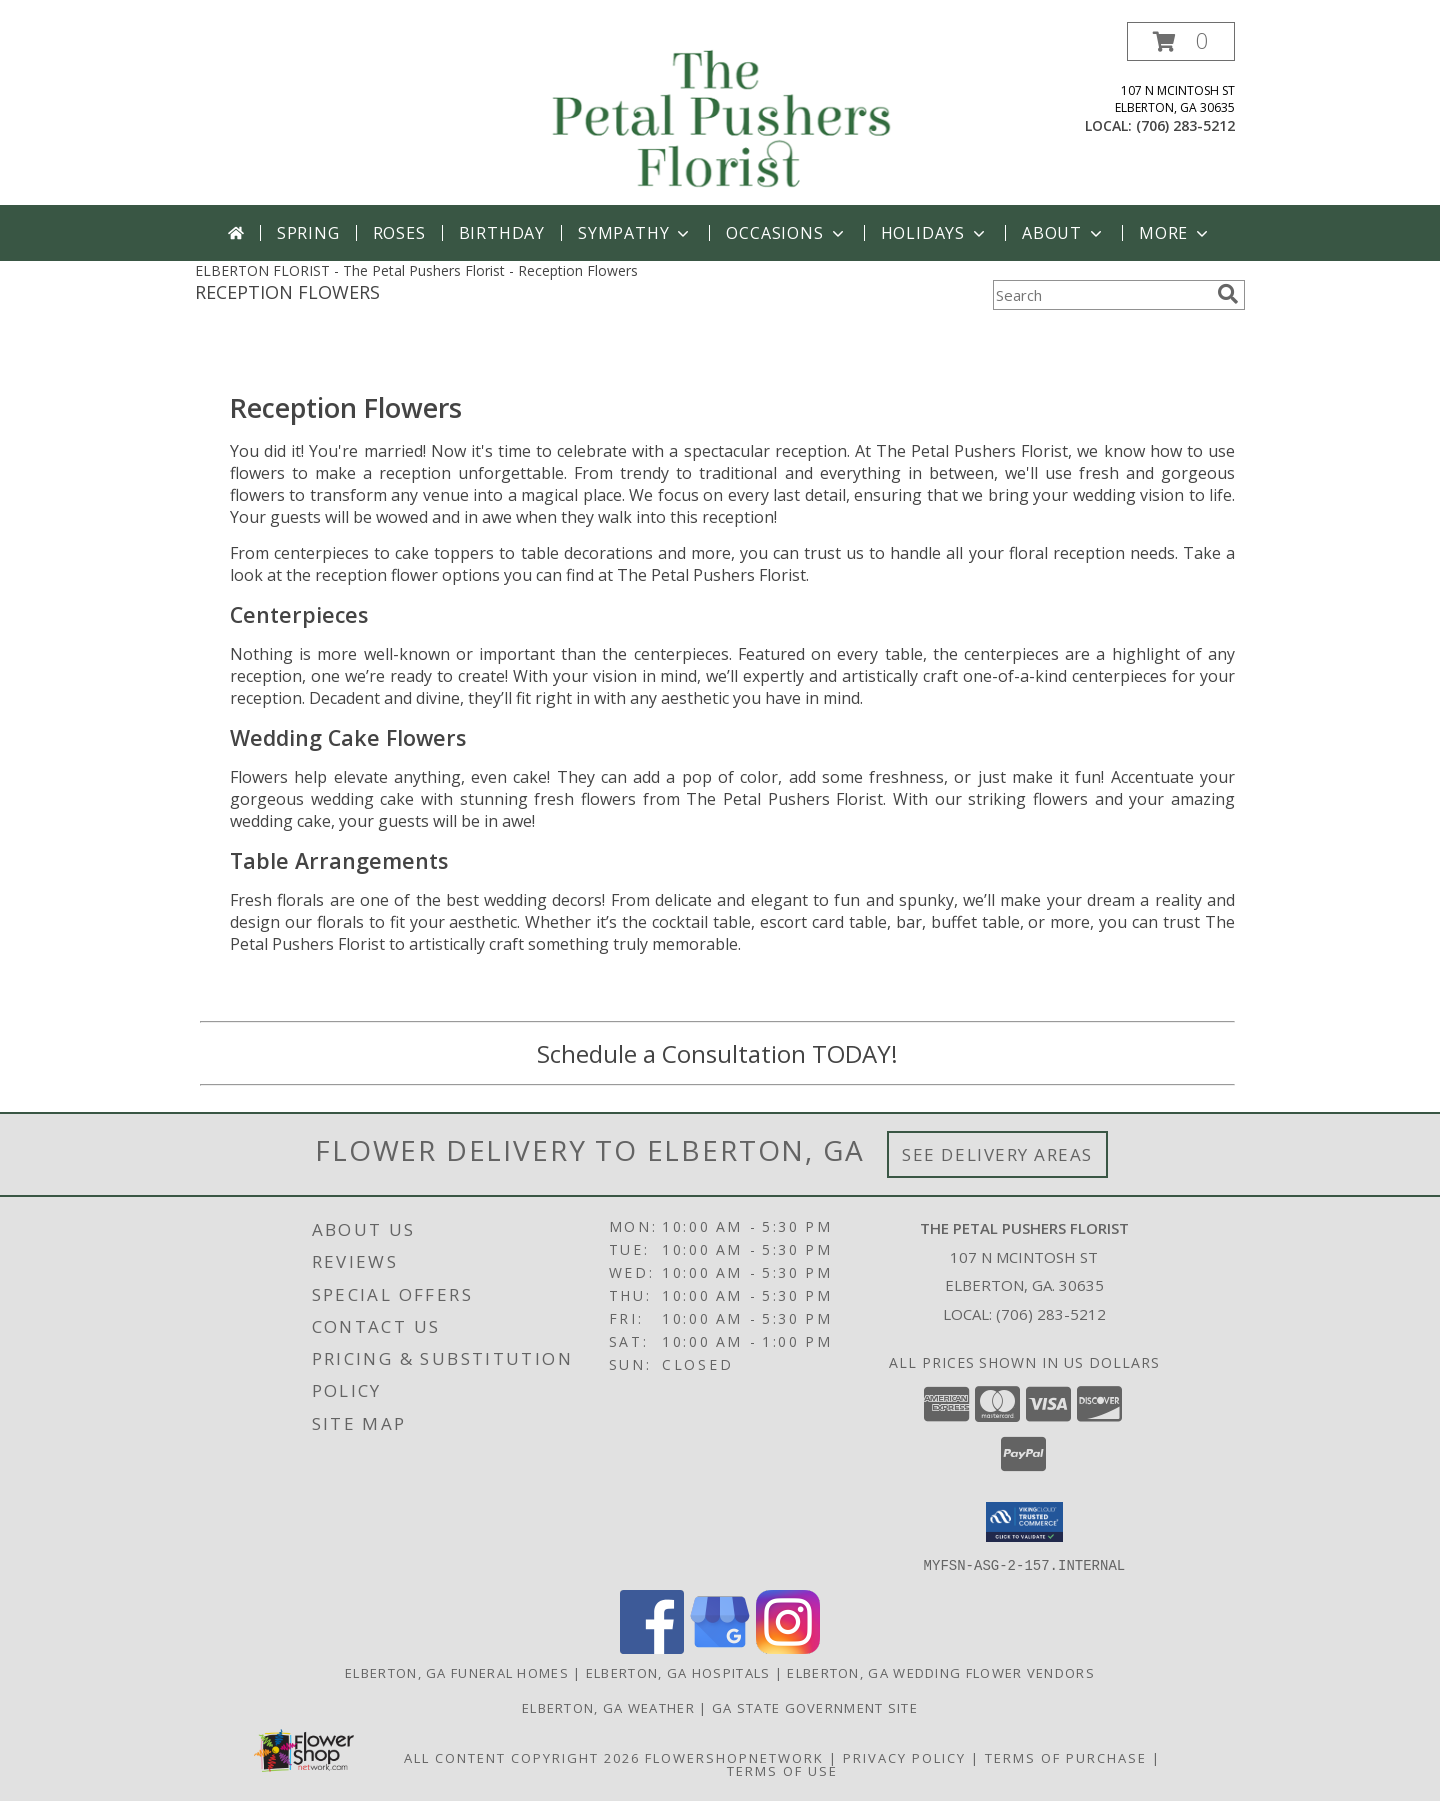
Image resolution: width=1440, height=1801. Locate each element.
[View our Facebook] (652, 1647)
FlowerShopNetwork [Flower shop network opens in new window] (734, 1757)
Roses (399, 233)
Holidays (935, 233)
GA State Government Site (815, 1707)
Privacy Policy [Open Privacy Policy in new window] (904, 1757)
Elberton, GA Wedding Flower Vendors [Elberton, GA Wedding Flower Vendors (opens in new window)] (941, 1672)
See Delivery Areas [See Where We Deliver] (997, 1154)
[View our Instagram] (788, 1647)
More (1175, 233)
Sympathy (635, 233)
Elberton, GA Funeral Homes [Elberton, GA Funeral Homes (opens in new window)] (457, 1672)
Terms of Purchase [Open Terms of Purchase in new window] (1066, 1757)
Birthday (502, 233)
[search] (1228, 294)
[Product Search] (1101, 295)
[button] (1181, 41)
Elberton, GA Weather (608, 1707)
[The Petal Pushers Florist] (722, 113)
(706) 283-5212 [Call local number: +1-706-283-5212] (1185, 125)
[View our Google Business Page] (720, 1647)
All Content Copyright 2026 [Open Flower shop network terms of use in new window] (522, 1757)
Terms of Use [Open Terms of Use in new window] (782, 1770)
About (1064, 233)
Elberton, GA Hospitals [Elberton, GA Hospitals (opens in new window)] (678, 1672)
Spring (308, 233)
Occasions (786, 233)
